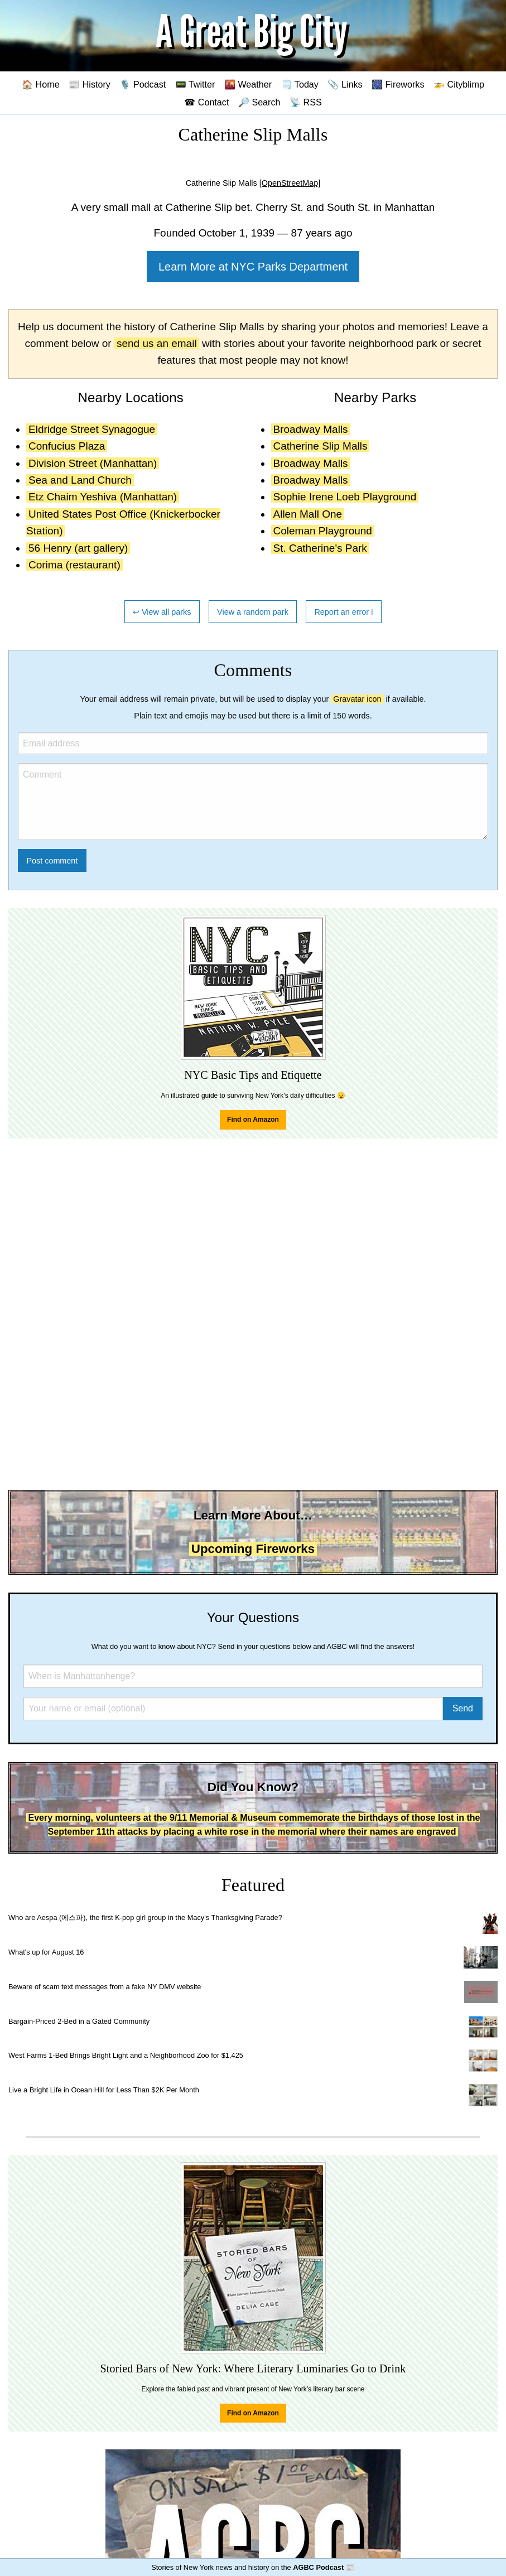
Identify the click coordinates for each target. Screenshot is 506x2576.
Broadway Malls (310, 429)
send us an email (157, 343)
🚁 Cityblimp (458, 84)
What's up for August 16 (46, 1952)
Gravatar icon (357, 698)
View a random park (252, 611)
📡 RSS (306, 102)
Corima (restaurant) (74, 565)
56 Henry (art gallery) (78, 548)
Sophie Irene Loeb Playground (345, 497)
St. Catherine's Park (320, 548)
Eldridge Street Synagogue (91, 429)
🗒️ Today (300, 84)
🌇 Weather (248, 84)
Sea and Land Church (80, 480)
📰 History (89, 84)
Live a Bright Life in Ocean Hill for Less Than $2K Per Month (103, 2090)
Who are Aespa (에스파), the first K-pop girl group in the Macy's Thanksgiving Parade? (145, 1917)
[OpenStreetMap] (290, 183)
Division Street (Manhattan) (92, 463)
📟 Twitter (195, 84)
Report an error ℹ (343, 611)
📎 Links (344, 84)
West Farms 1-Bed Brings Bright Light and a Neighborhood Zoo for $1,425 (125, 2055)
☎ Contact (206, 102)
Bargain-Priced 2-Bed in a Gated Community (79, 2021)
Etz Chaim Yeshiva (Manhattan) (102, 497)
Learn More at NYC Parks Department (253, 267)
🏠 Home (41, 84)
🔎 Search (259, 102)
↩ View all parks (162, 611)
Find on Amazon (253, 1119)
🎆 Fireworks (398, 84)
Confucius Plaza (66, 446)
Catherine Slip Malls (320, 446)
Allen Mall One (308, 514)
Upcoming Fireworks (253, 1549)
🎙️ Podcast (142, 84)
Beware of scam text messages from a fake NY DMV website (104, 1986)
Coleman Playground (322, 531)
